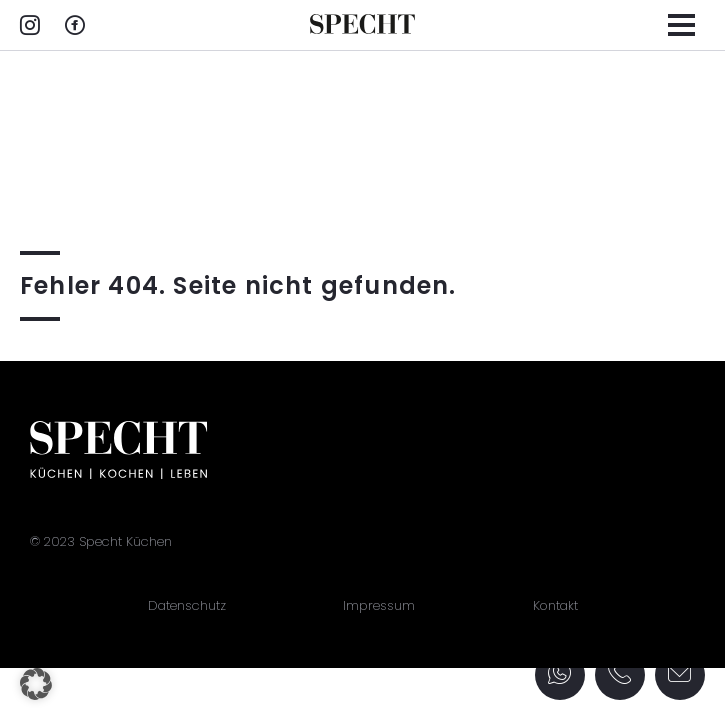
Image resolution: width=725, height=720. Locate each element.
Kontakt (555, 605)
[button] (36, 684)
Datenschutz (187, 605)
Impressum (379, 605)
